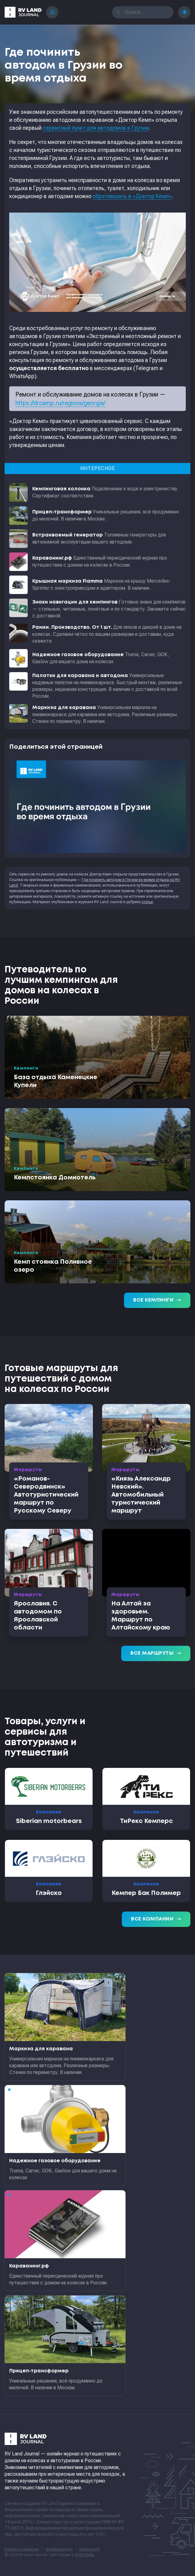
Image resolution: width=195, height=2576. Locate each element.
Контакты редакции (22, 2549)
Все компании (156, 1919)
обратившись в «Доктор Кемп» (132, 196)
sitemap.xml (89, 2549)
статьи (147, 902)
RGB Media (84, 2555)
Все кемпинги (157, 1300)
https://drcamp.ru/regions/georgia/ (60, 403)
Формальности (59, 2549)
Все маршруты (155, 1653)
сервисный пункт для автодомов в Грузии (96, 128)
